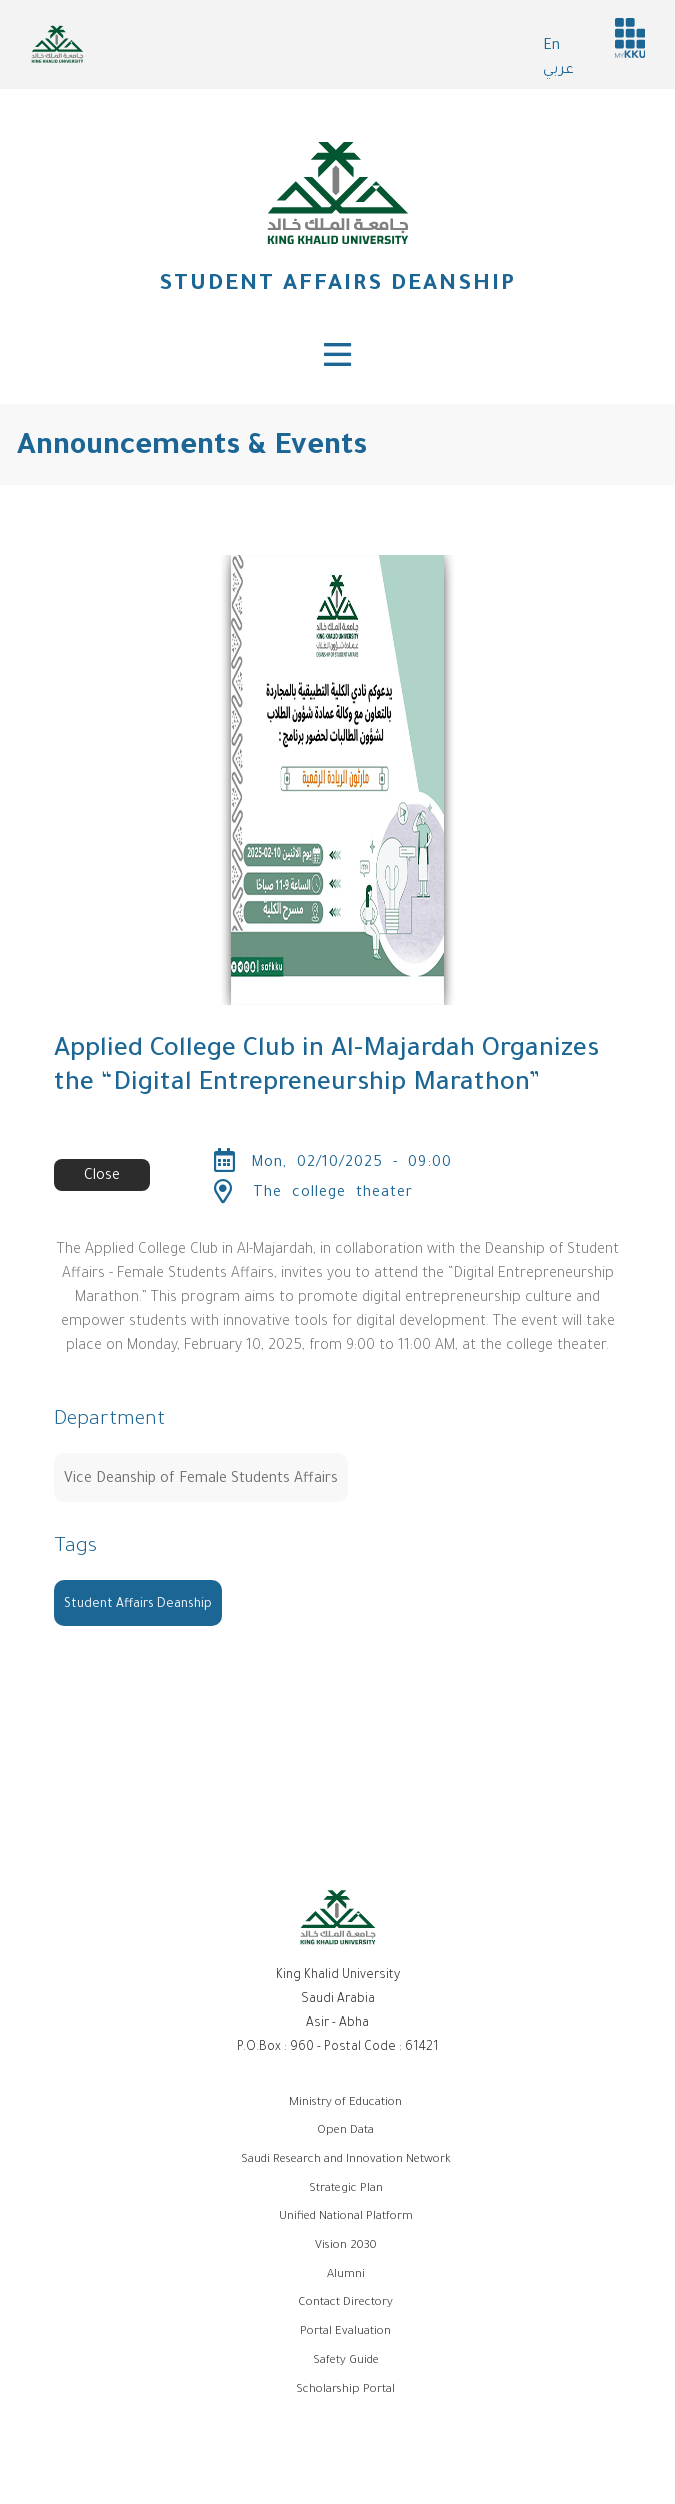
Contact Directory (345, 2303)
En (551, 47)
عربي (558, 71)
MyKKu (630, 38)
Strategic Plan (346, 2189)
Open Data (345, 2131)
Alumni (346, 2275)
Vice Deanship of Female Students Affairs (201, 1480)
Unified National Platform (346, 2217)
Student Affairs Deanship (337, 286)
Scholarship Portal (345, 2390)
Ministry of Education (345, 2103)
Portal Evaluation (345, 2332)
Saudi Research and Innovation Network (346, 2160)
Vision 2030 (346, 2246)
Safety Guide (346, 2361)
